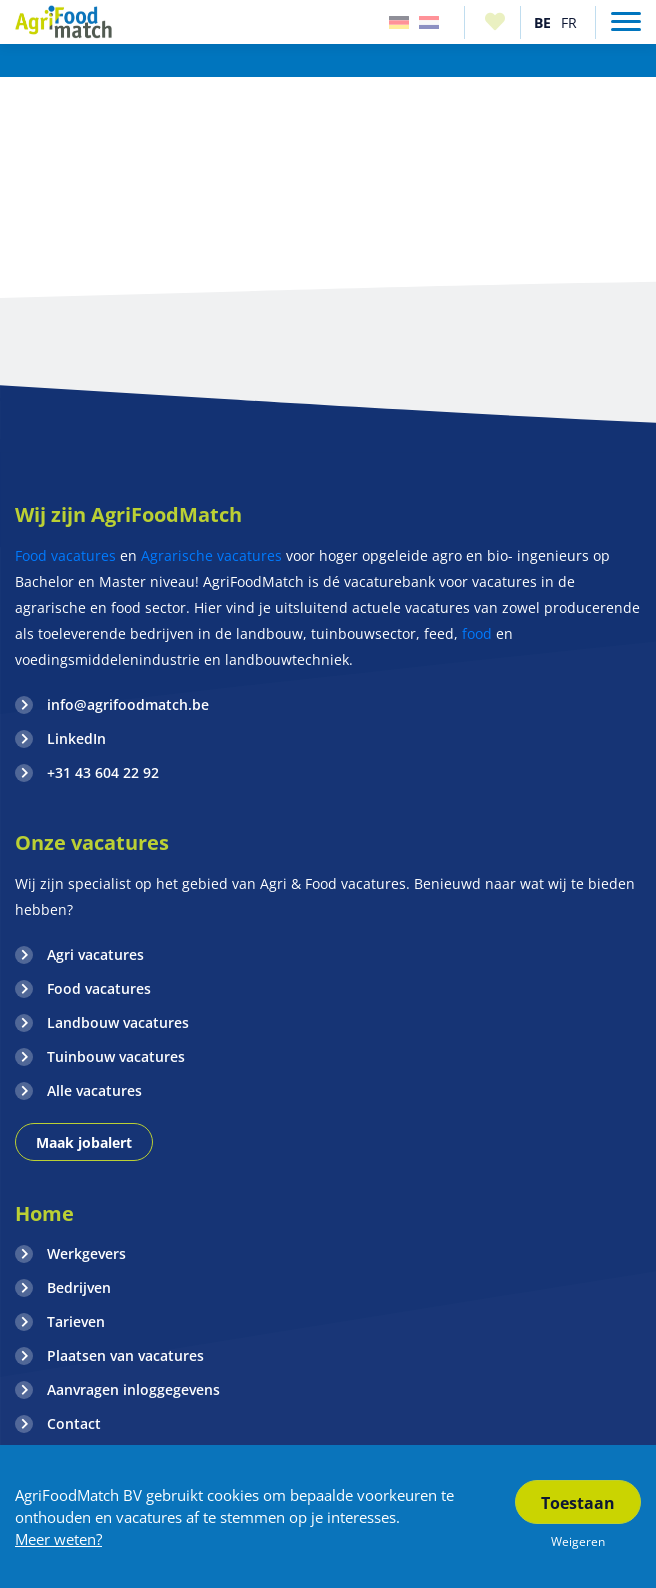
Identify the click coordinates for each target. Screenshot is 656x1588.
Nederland (429, 22)
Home (44, 1213)
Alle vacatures (94, 1090)
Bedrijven (79, 1287)
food (477, 633)
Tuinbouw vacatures (116, 1056)
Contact (74, 1423)
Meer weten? (58, 1539)
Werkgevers (86, 1253)
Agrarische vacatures (211, 555)
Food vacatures (65, 555)
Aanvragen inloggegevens (133, 1389)
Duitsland (399, 22)
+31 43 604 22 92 (103, 772)
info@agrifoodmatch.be (128, 704)
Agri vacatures (95, 954)
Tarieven (76, 1321)
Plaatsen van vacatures (125, 1355)
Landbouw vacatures (118, 1022)
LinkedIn (76, 738)
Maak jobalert (84, 1142)
